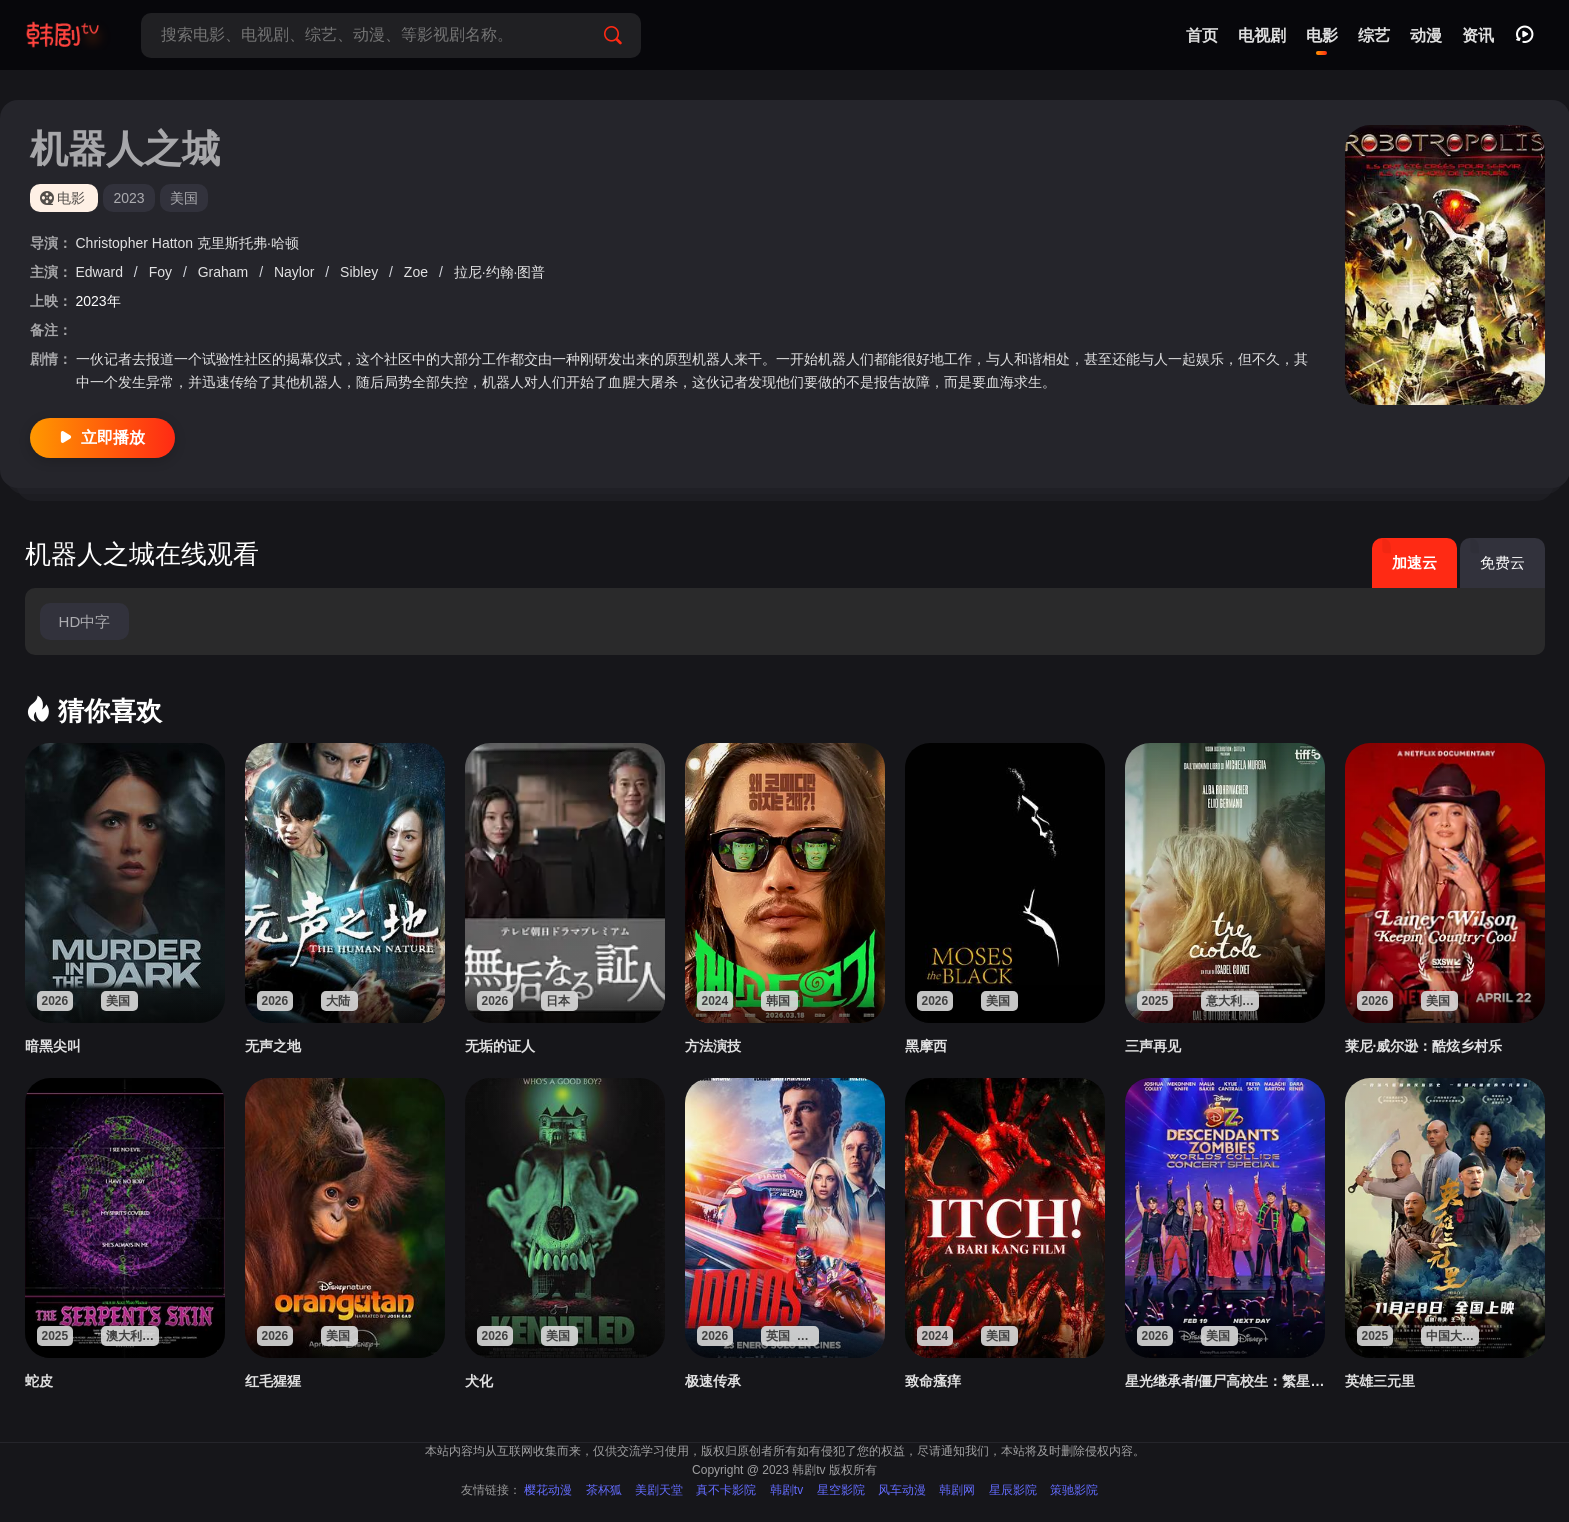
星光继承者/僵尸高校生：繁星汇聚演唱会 (1225, 1381)
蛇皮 (39, 1381)
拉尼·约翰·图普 (500, 272)
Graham (225, 272)
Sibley (361, 272)
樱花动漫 (548, 1490)
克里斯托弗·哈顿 (248, 243)
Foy (162, 272)
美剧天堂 (659, 1490)
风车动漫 (902, 1490)
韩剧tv (786, 1490)
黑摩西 (926, 1046)
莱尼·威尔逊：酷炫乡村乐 (1424, 1046)
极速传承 (713, 1381)
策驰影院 (1074, 1490)
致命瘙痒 (933, 1381)
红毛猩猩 (273, 1381)
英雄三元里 (1380, 1381)
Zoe (418, 272)
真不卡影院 (726, 1490)
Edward (101, 272)
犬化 (479, 1381)
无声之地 (273, 1046)
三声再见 (1153, 1046)
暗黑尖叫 (53, 1046)
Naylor (296, 272)
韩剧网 (957, 1490)
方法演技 (713, 1046)
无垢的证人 (500, 1046)
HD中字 (85, 621)
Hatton (174, 243)
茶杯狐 (604, 1490)
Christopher (114, 243)
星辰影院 (1013, 1490)
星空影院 (841, 1490)
